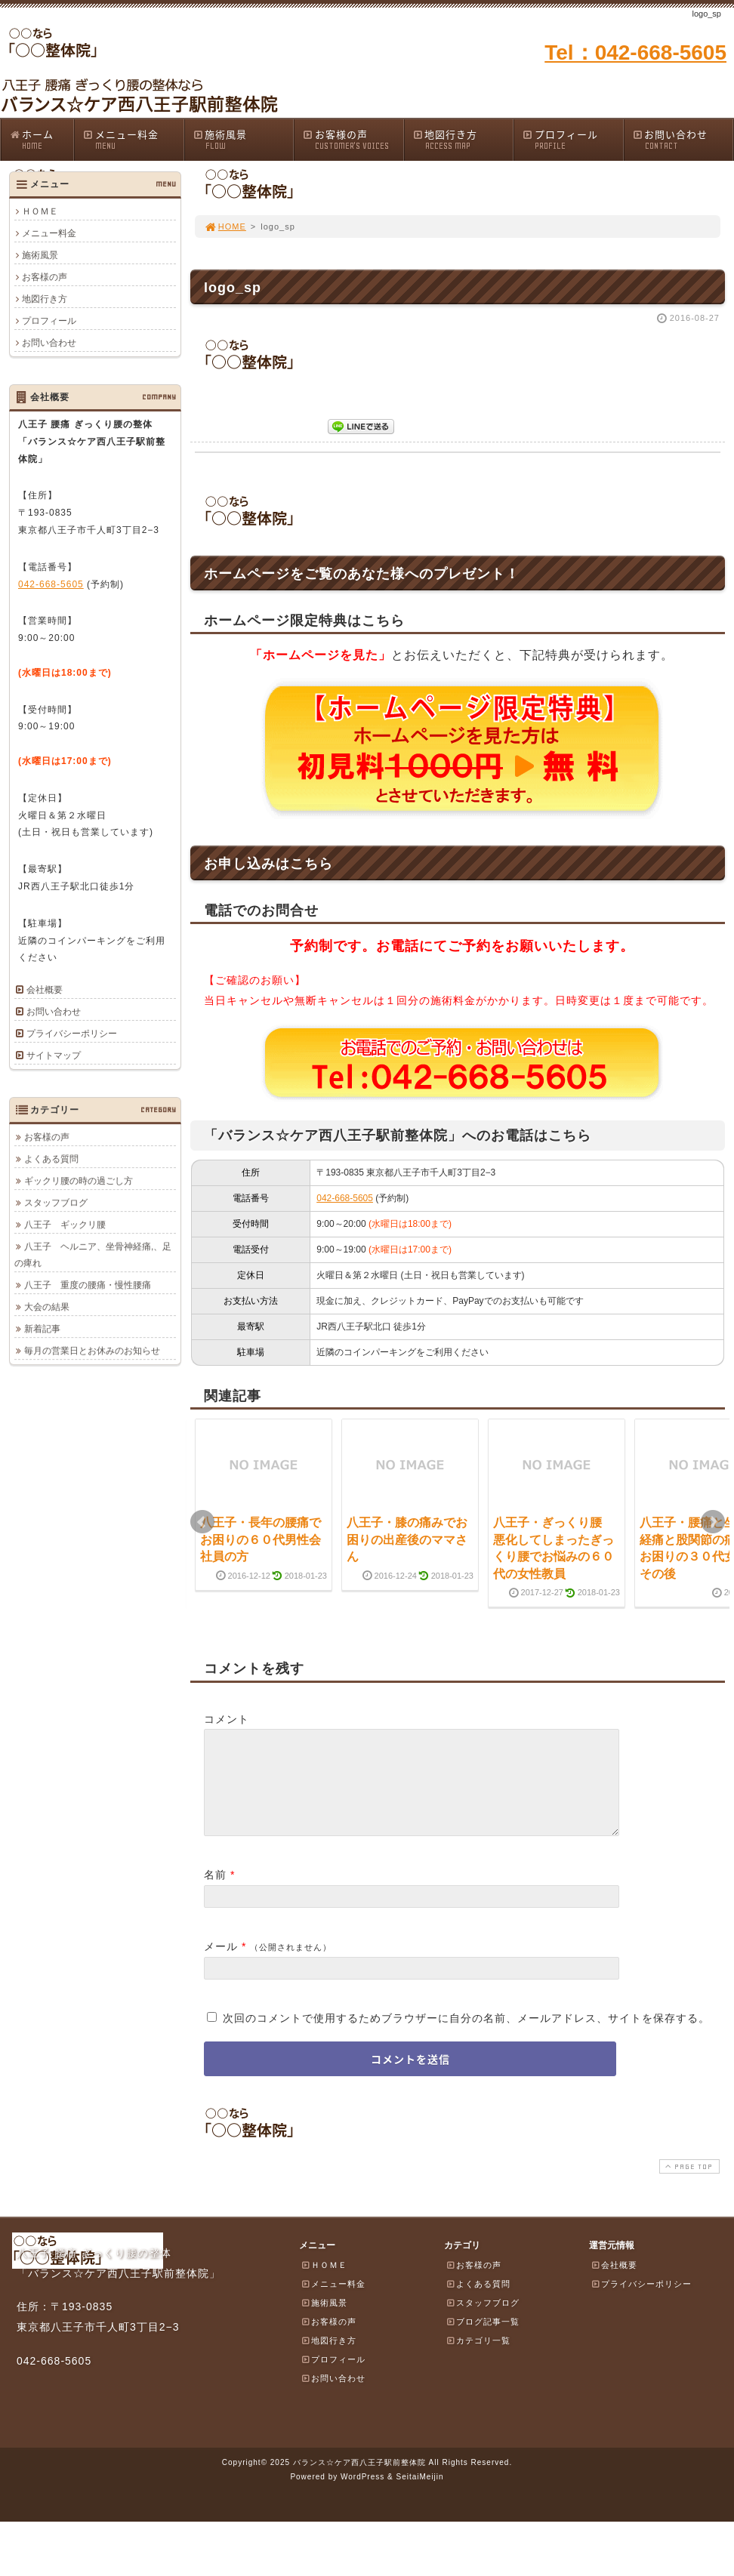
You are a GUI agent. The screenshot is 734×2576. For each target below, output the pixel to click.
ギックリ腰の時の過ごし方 (78, 1181)
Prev (202, 1522)
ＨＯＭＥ (40, 211)
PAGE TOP (688, 2184)
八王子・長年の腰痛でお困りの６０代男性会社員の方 (260, 1539)
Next (713, 1522)
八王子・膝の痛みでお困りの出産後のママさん (407, 1539)
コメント (226, 1719)
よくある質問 (51, 1159)
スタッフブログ (56, 1202)
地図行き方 (462, 139)
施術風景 (243, 139)
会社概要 (44, 989)
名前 (215, 1893)
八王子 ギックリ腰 (65, 1224)
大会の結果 (46, 1307)
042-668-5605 (344, 1198)
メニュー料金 (133, 139)
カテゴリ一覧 (478, 2358)
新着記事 (42, 1328)
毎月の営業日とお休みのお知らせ (92, 1350)
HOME (225, 226)
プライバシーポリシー (71, 1033)
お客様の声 (352, 139)
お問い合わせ (682, 139)
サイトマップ (53, 1055)
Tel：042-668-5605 (635, 52)
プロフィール (572, 139)
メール (221, 1964)
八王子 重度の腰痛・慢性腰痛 (87, 1285)
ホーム (41, 139)
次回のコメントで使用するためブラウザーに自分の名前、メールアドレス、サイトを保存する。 (466, 2036)
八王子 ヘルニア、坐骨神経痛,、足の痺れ (92, 1254)
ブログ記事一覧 (483, 2339)
